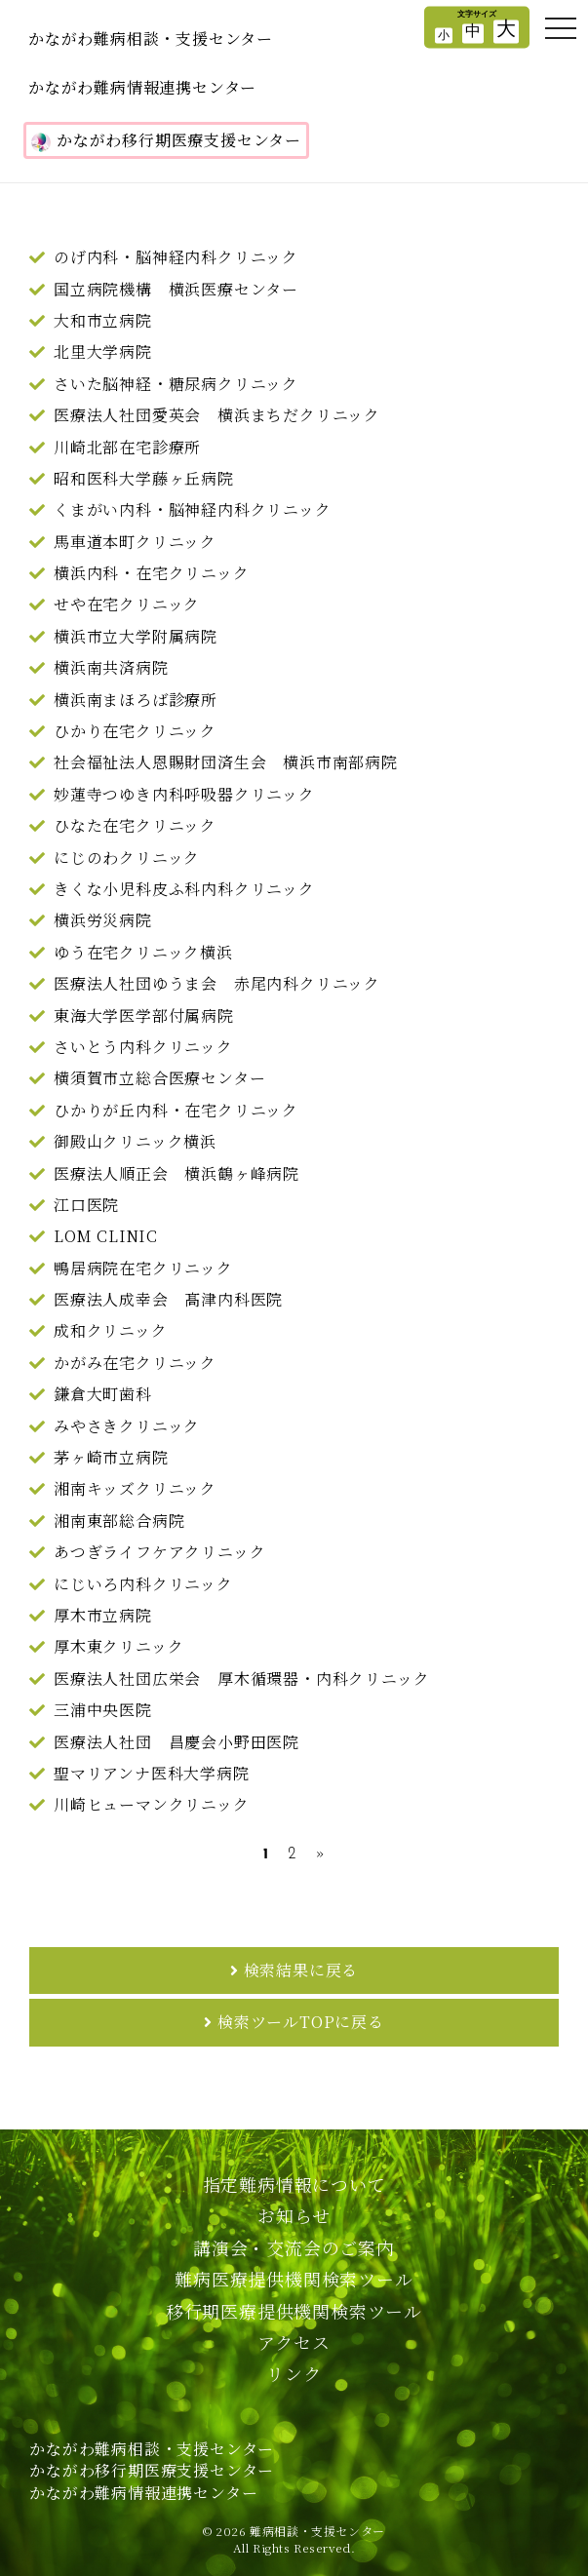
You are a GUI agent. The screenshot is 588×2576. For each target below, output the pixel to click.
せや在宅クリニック (127, 604)
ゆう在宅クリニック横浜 (143, 952)
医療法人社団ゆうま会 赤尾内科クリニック (217, 983)
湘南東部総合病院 (119, 1520)
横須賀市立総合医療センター (159, 1078)
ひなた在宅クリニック (135, 825)
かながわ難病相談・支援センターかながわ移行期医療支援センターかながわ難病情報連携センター (151, 2471)
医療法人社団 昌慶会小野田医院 (176, 1742)
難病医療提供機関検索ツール (293, 2278)
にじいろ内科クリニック (143, 1584)
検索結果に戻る (301, 1970)
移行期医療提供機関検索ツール (294, 2310)
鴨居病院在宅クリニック (143, 1268)
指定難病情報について (294, 2184)
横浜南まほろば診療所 (135, 699)
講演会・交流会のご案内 (294, 2247)
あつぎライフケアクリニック (159, 1552)
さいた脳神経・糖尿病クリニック (176, 383)
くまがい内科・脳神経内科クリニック (193, 509)
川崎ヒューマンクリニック (152, 1804)
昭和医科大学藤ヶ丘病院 (144, 478)
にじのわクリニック (127, 857)
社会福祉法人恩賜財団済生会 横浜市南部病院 (226, 762)
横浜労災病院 (103, 920)
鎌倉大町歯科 (103, 1394)
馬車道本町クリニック (135, 541)
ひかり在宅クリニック (135, 731)
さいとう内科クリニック (143, 1046)
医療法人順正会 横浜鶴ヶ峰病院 (176, 1173)
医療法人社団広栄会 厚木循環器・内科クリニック (241, 1678)
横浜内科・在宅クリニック (152, 573)
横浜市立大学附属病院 (135, 636)
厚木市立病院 (103, 1615)
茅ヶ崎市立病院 (111, 1457)
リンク (293, 2373)
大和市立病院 (103, 320)
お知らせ (293, 2215)
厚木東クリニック (118, 1646)
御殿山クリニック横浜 (135, 1141)
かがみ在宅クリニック (135, 1362)
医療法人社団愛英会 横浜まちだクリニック (217, 415)
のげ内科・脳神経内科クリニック (176, 257)
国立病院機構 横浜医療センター (176, 289)
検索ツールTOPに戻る (300, 2021)
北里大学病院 (103, 351)
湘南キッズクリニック (135, 1488)
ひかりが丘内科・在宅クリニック (176, 1110)
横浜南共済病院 (111, 667)
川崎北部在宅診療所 (127, 447)
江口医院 (86, 1204)
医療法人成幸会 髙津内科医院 (168, 1299)
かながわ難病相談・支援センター (150, 38)
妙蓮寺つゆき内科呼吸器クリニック (184, 794)
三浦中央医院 (103, 1709)
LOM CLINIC (106, 1236)
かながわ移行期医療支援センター (166, 140)
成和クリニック (111, 1330)
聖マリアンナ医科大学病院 (152, 1773)
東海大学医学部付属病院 (144, 1015)
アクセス (293, 2342)
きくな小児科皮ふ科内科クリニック (184, 889)
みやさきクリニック (127, 1426)
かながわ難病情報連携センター (142, 87)
